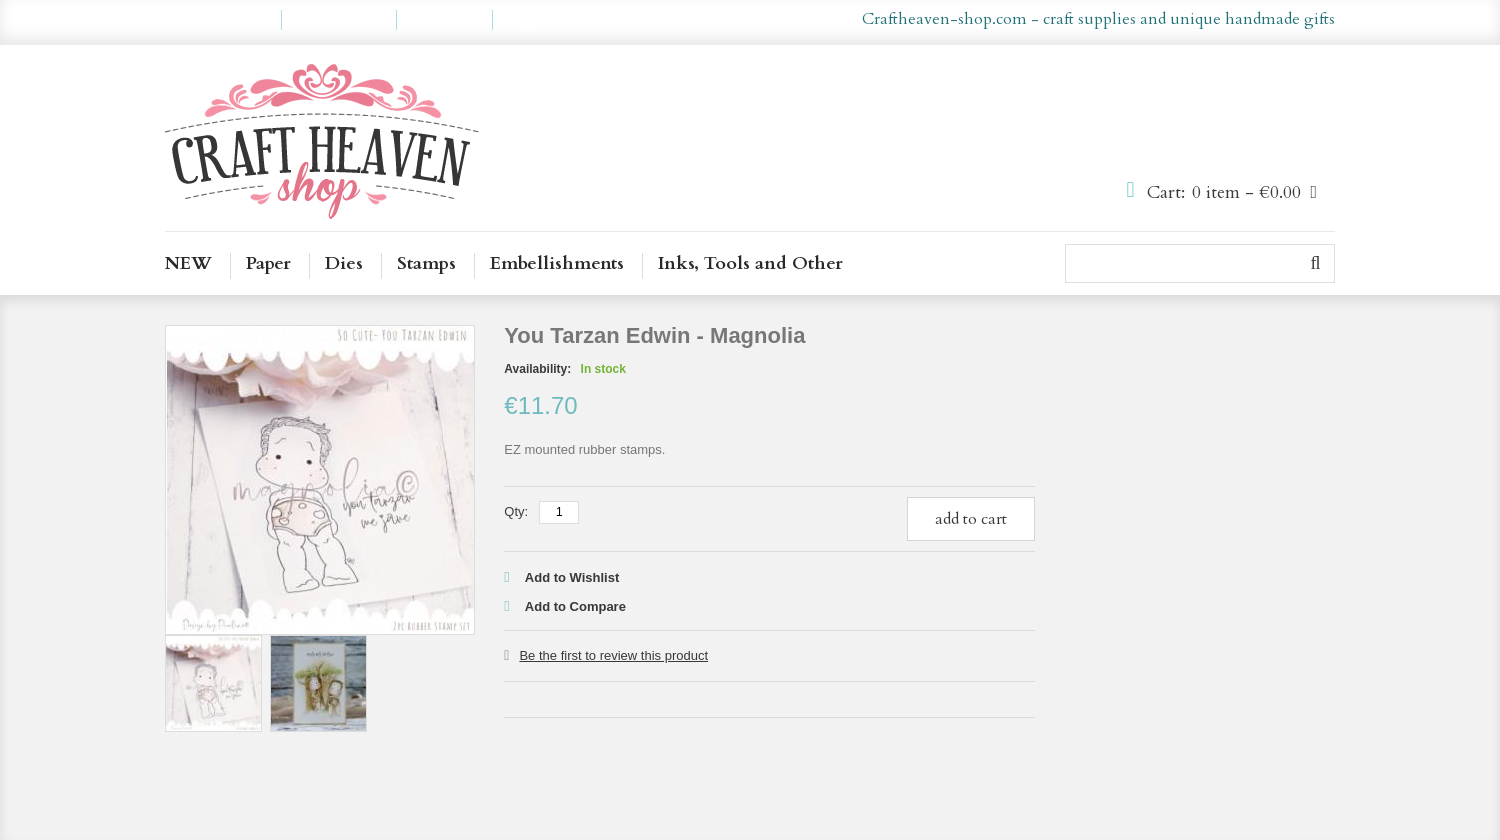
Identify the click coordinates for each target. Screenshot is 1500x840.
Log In (529, 20)
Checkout (444, 20)
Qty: (516, 511)
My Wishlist (339, 20)
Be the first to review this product (613, 655)
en (721, 20)
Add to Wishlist (572, 577)
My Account (223, 20)
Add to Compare (575, 606)
